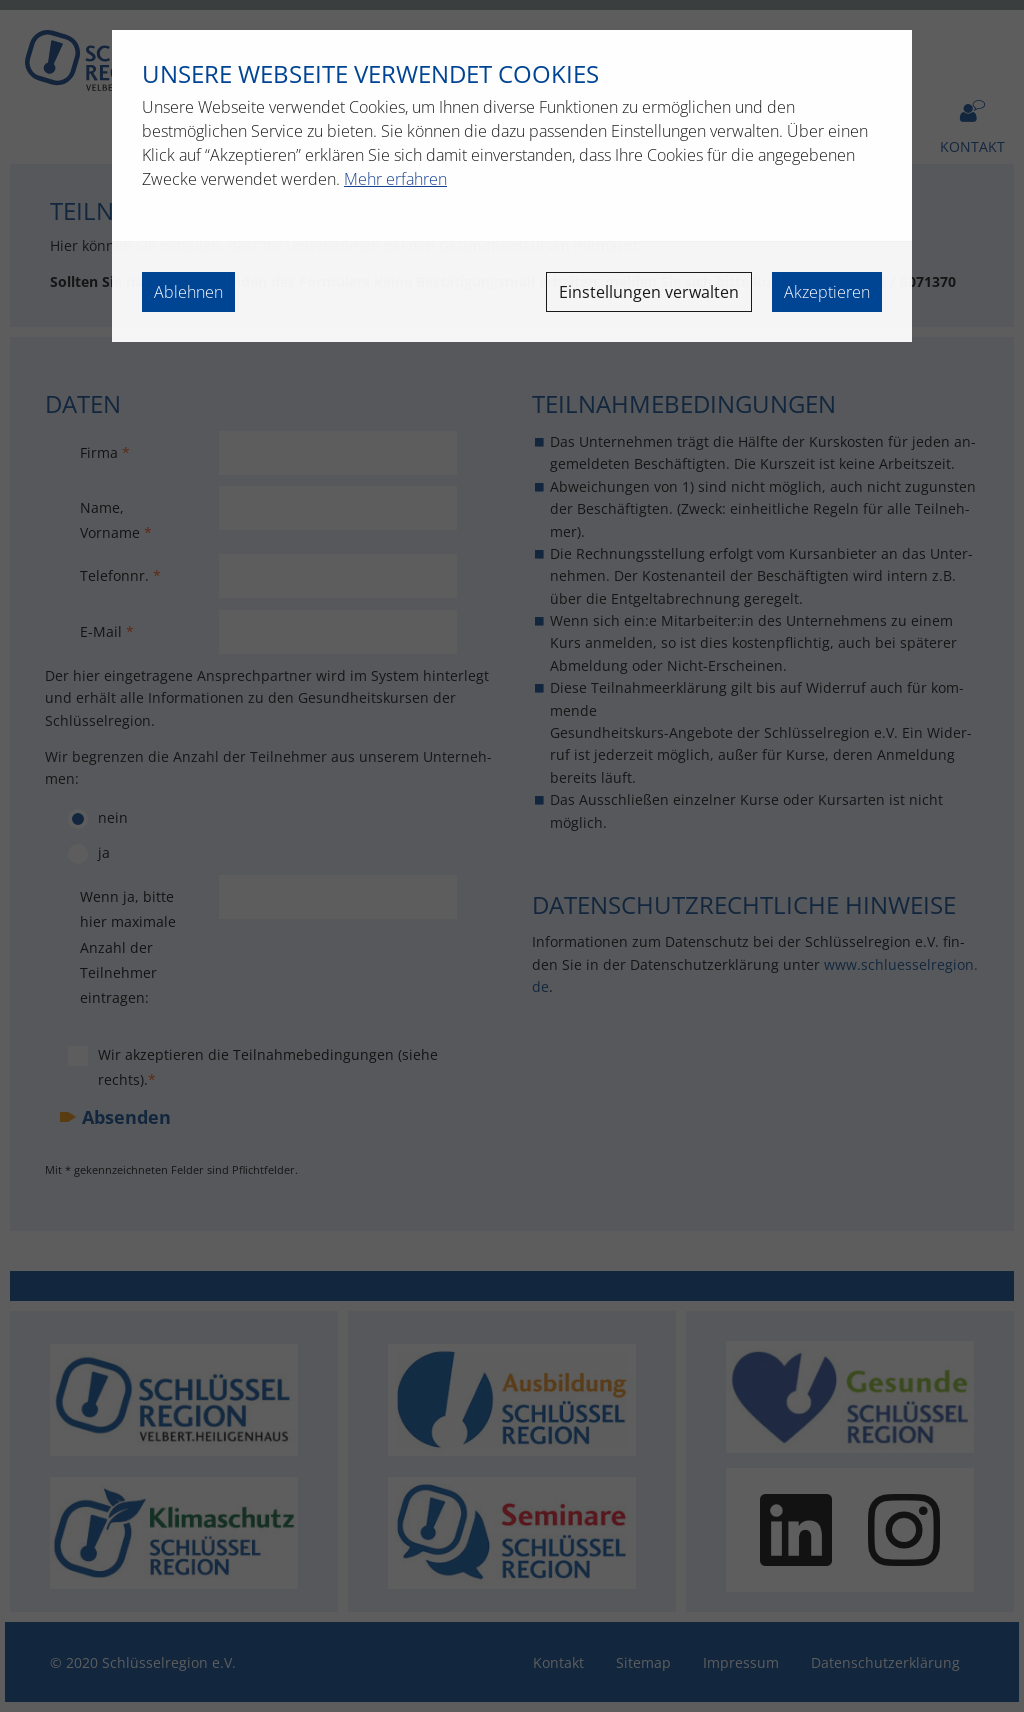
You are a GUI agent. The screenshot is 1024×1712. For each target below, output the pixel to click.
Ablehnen (188, 292)
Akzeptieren (827, 292)
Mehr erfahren (395, 179)
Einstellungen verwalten (649, 292)
